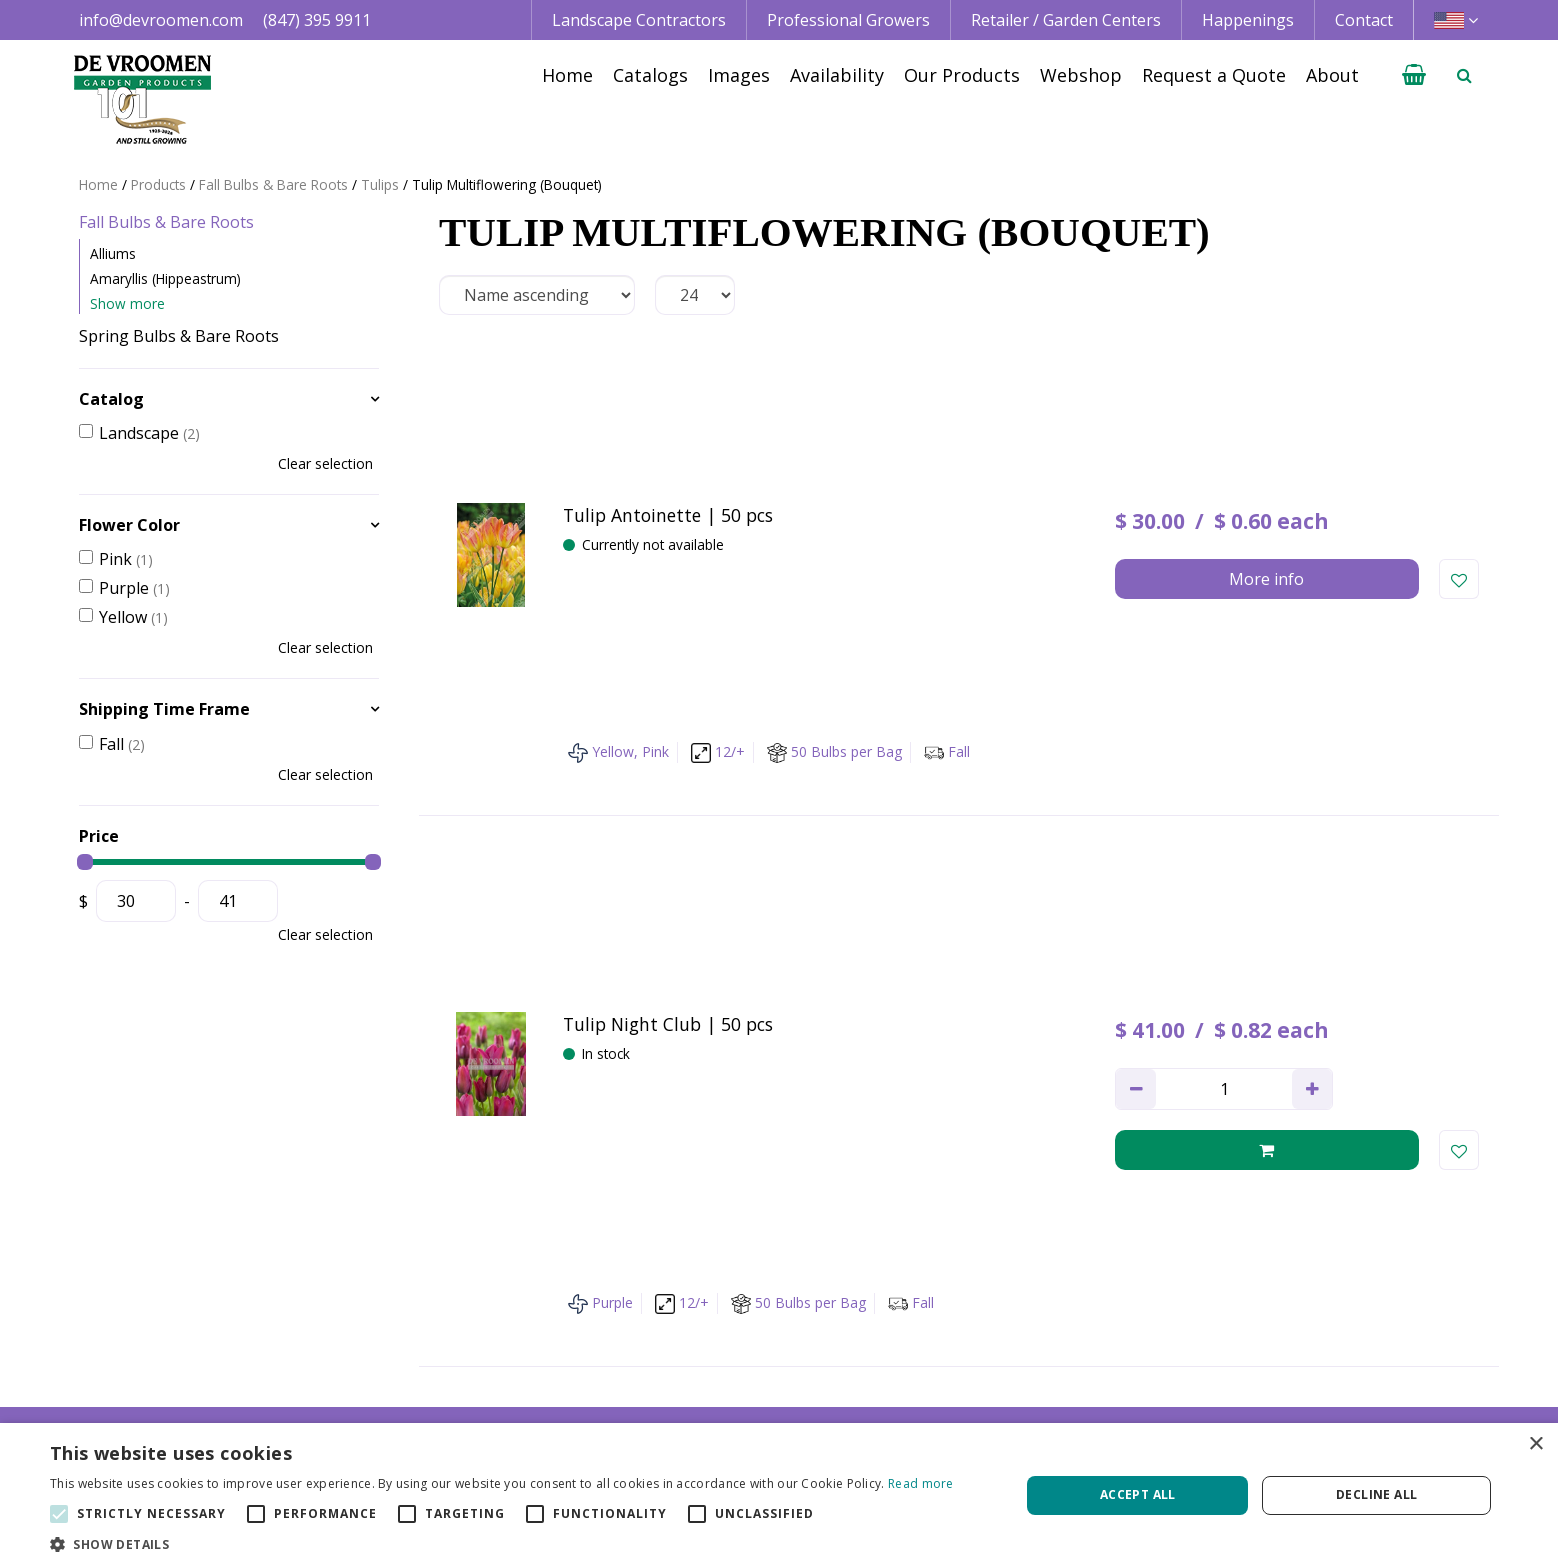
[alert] (779, 1495)
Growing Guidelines (1016, 1398)
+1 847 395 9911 (427, 1352)
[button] (502, 1543)
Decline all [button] (1376, 1494)
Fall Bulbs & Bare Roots (166, 222)
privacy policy (858, 1089)
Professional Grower (732, 1330)
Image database (1003, 1330)
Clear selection (325, 463)
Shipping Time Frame (164, 709)
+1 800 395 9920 (427, 1375)
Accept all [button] (1138, 1494)
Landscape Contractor (738, 1307)
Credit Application (1297, 1330)
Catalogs (976, 1307)
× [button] (1535, 1444)
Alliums (113, 253)
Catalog (111, 399)
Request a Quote (1005, 1421)
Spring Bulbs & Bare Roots (179, 336)
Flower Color (129, 525)
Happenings (989, 1375)
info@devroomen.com (161, 20)
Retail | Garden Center (739, 1352)
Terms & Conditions (1305, 1307)
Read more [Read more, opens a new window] (921, 1483)
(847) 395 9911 (317, 20)
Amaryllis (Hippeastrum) (165, 278)
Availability (983, 1352)
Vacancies (1267, 1375)
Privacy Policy (1281, 1352)
